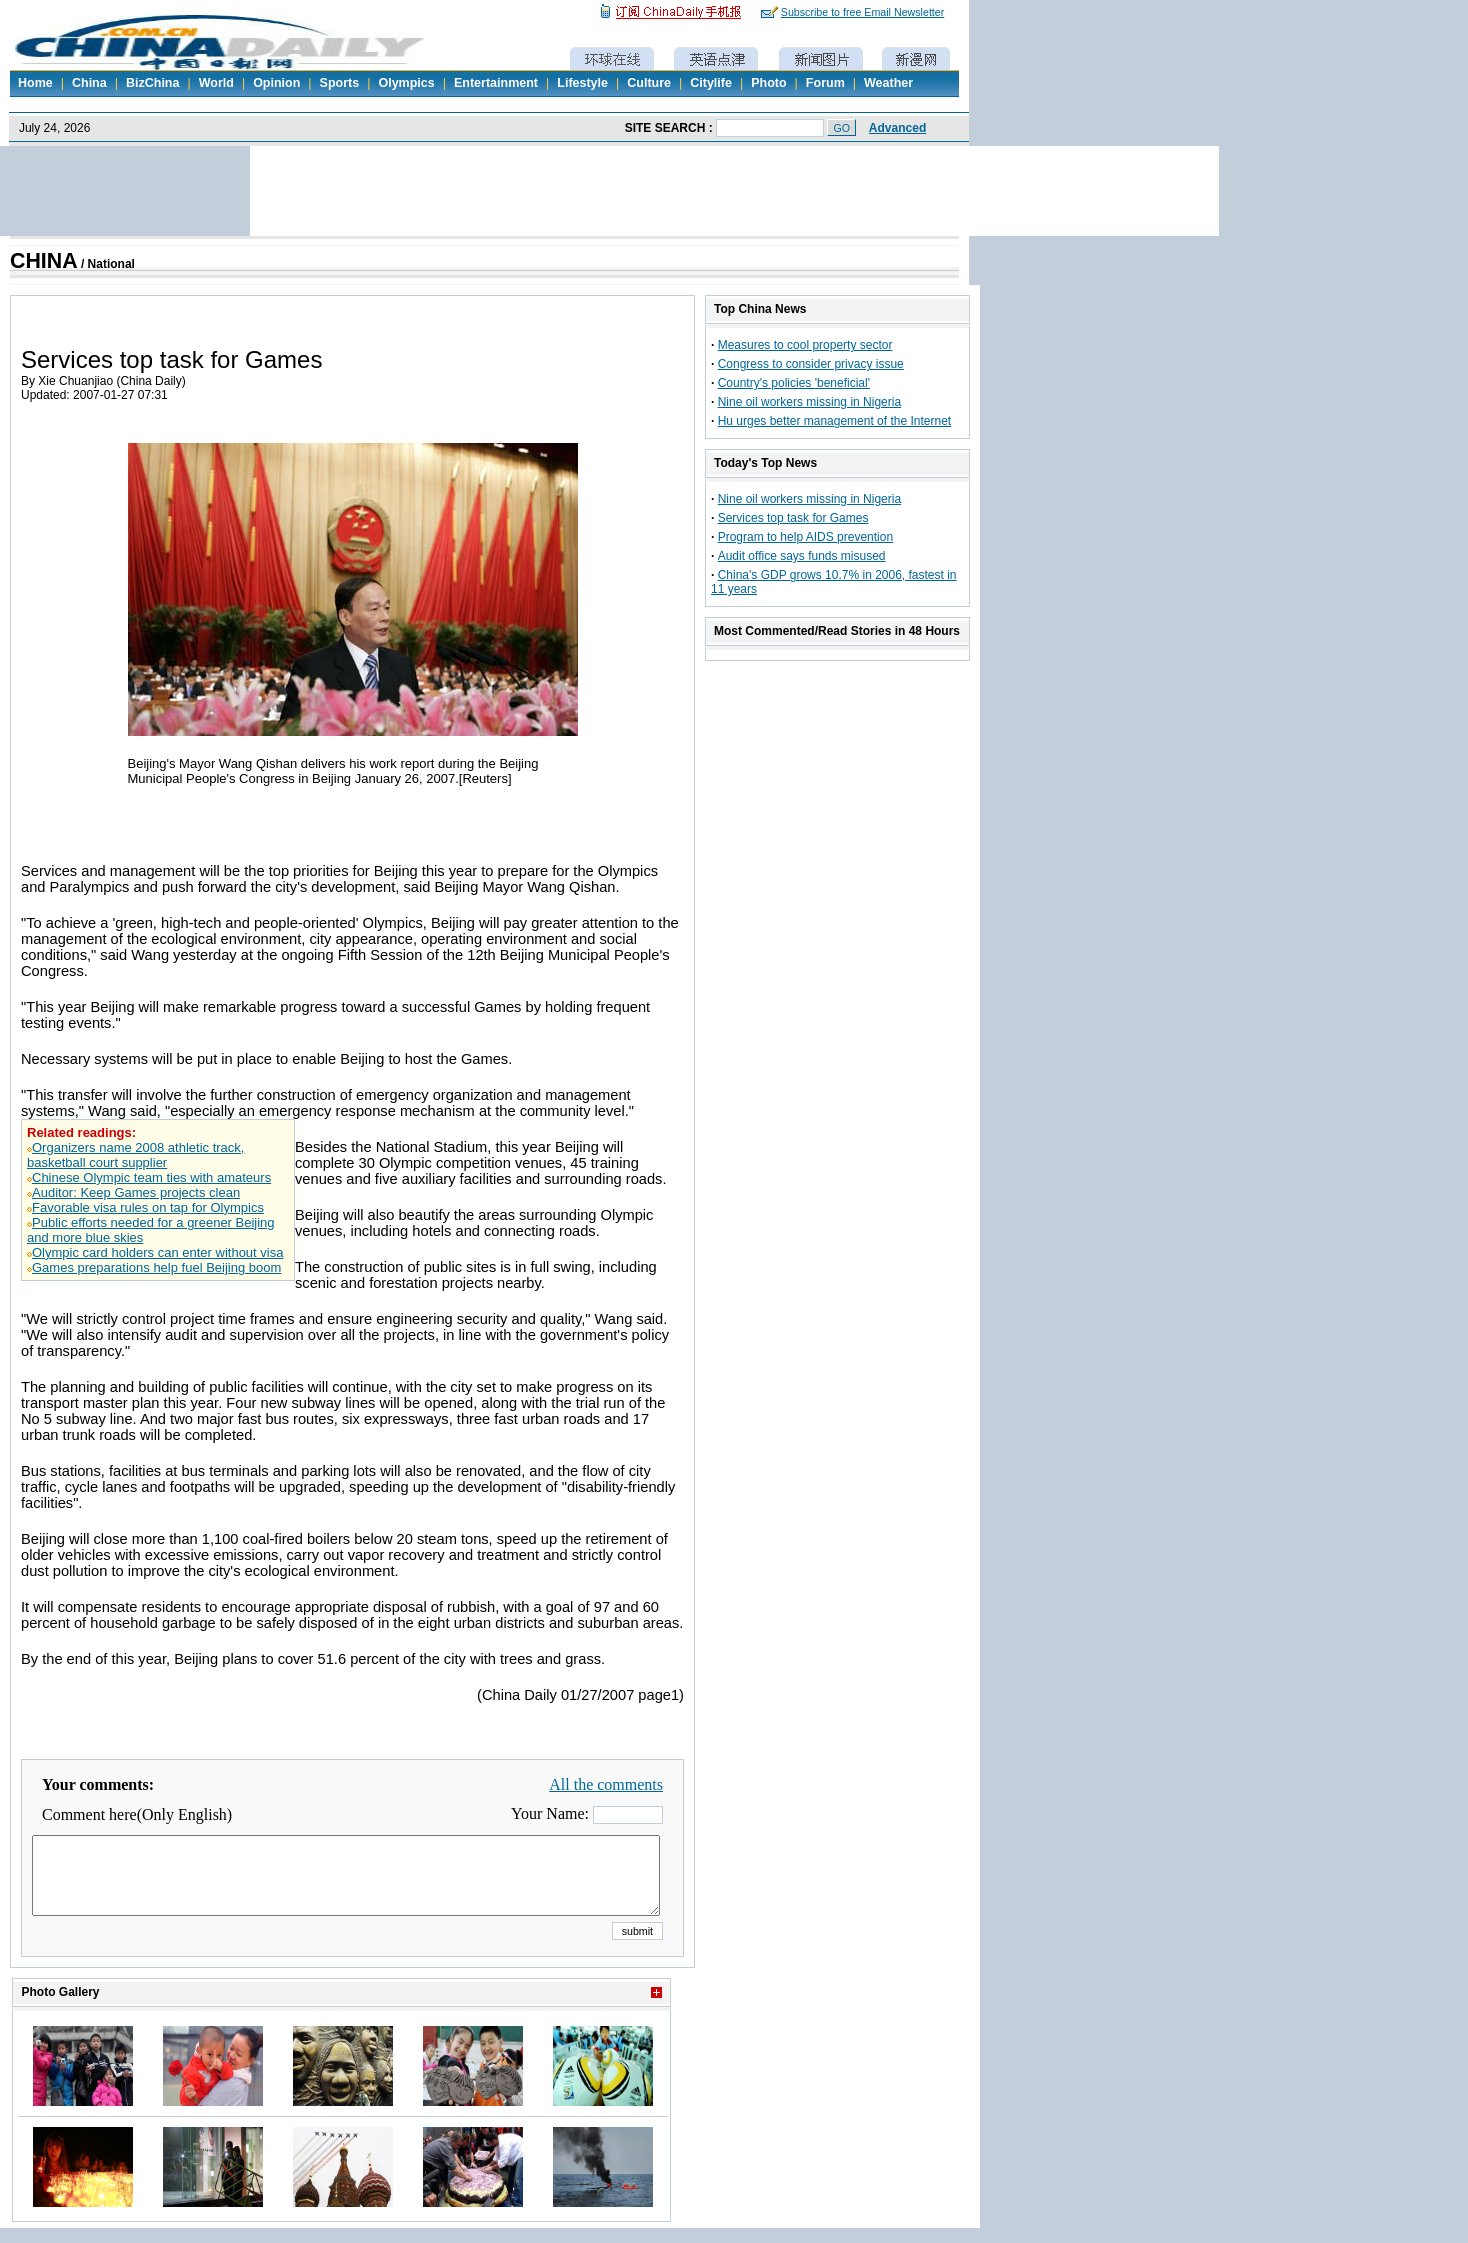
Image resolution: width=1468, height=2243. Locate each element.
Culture (649, 83)
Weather (888, 83)
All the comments (606, 1784)
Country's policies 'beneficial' (794, 383)
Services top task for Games (793, 518)
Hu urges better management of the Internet (834, 421)
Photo (768, 83)
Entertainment (496, 83)
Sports (340, 83)
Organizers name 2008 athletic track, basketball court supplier (135, 1155)
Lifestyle (582, 83)
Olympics (406, 83)
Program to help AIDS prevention (805, 537)
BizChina (152, 83)
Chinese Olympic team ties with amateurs (151, 1177)
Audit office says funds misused (802, 556)
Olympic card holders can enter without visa (157, 1252)
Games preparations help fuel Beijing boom (156, 1267)
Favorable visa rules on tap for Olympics (148, 1207)
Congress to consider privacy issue (811, 364)
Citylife (711, 83)
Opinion (276, 83)
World (216, 83)
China (89, 83)
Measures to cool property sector (805, 345)
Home (35, 83)
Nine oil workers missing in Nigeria (809, 402)
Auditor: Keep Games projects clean (136, 1192)
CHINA (44, 261)
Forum (825, 83)
